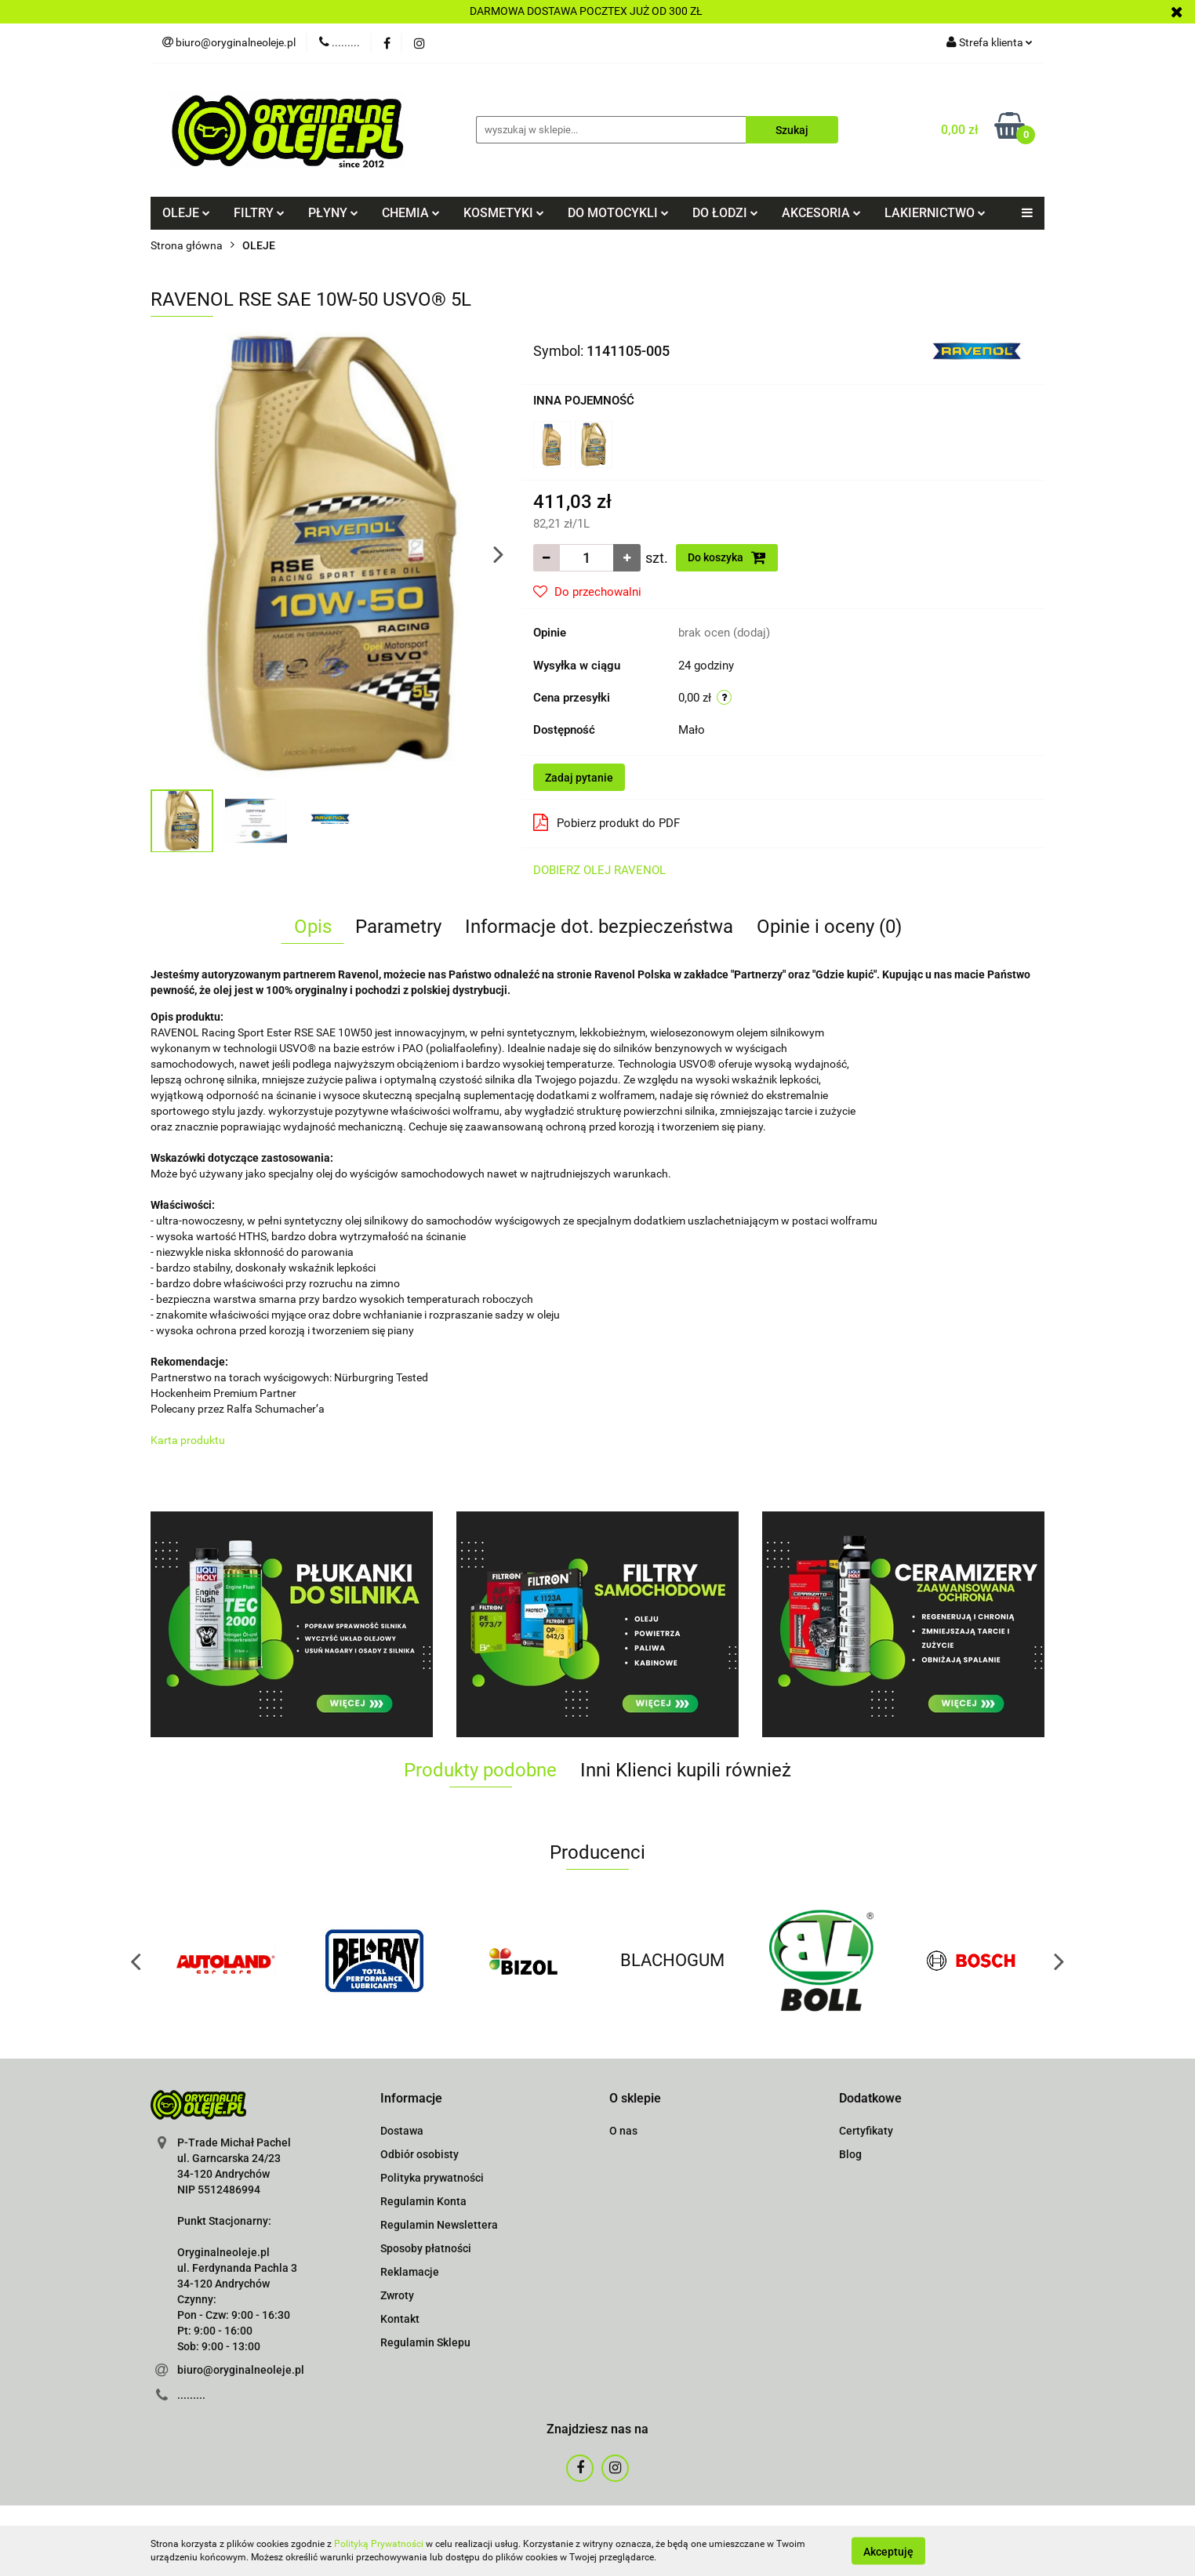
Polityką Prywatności (378, 2543)
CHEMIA (411, 212)
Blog (850, 2154)
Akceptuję (888, 2551)
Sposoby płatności (425, 2248)
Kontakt (400, 2319)
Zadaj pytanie (579, 777)
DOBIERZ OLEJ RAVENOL (599, 870)
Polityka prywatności (432, 2177)
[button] (411, 2099)
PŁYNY (333, 212)
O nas (623, 2130)
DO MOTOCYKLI (618, 212)
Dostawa (401, 2130)
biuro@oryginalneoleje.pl (240, 2370)
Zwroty (397, 2295)
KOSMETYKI (503, 212)
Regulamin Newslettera (439, 2225)
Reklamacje (409, 2272)
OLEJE (186, 212)
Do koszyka (727, 557)
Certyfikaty (866, 2130)
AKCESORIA (821, 212)
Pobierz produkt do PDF (606, 822)
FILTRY (259, 212)
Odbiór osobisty (419, 2154)
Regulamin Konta (423, 2201)
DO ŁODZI (725, 212)
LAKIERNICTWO (935, 212)
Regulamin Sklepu (425, 2342)
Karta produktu (188, 1440)
